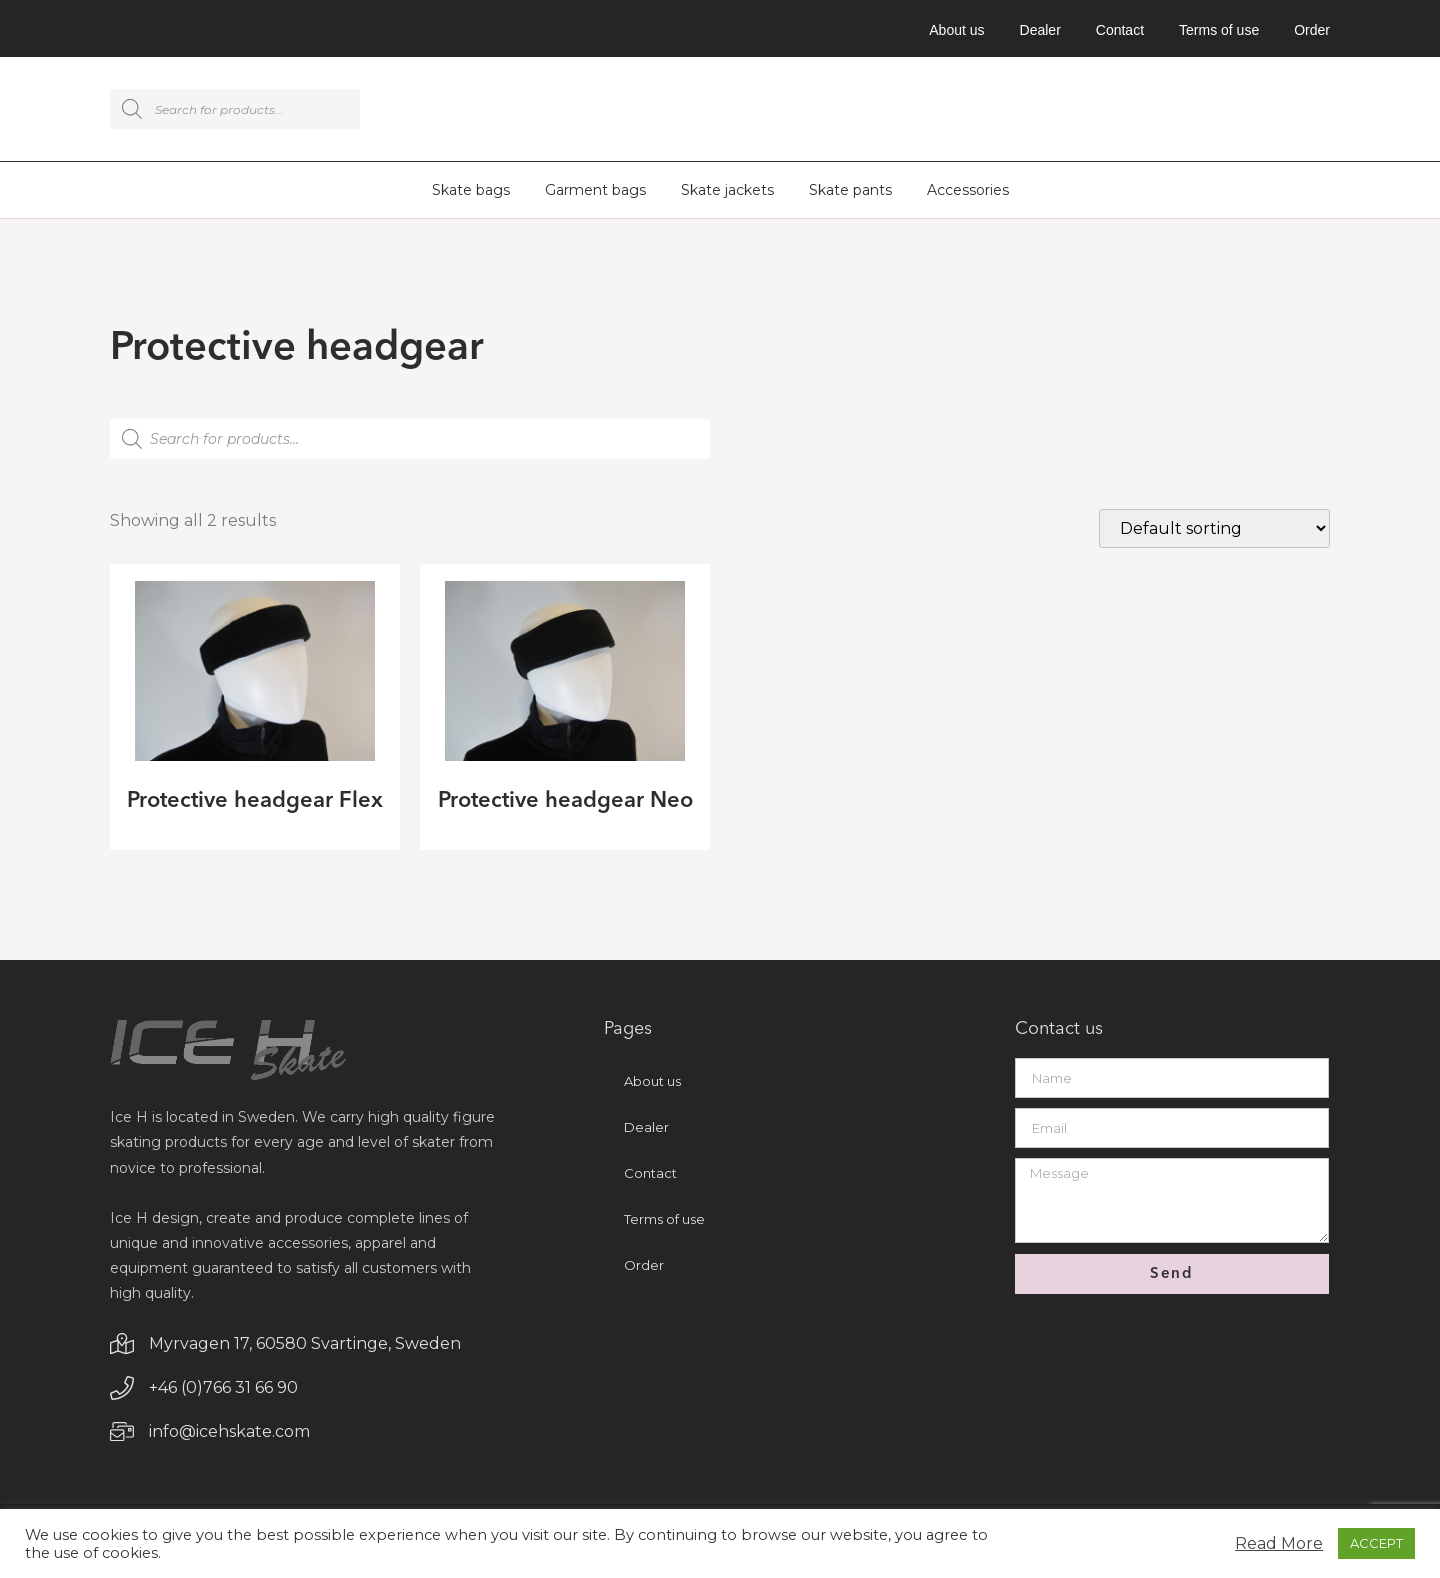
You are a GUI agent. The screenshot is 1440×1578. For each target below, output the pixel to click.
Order (1312, 30)
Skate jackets (727, 193)
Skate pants (850, 193)
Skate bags (471, 193)
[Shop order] (1214, 531)
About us (956, 30)
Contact (1120, 30)
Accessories (968, 193)
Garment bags (595, 193)
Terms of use (1219, 30)
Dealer (1040, 30)
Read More (1279, 1544)
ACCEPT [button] (1376, 1543)
